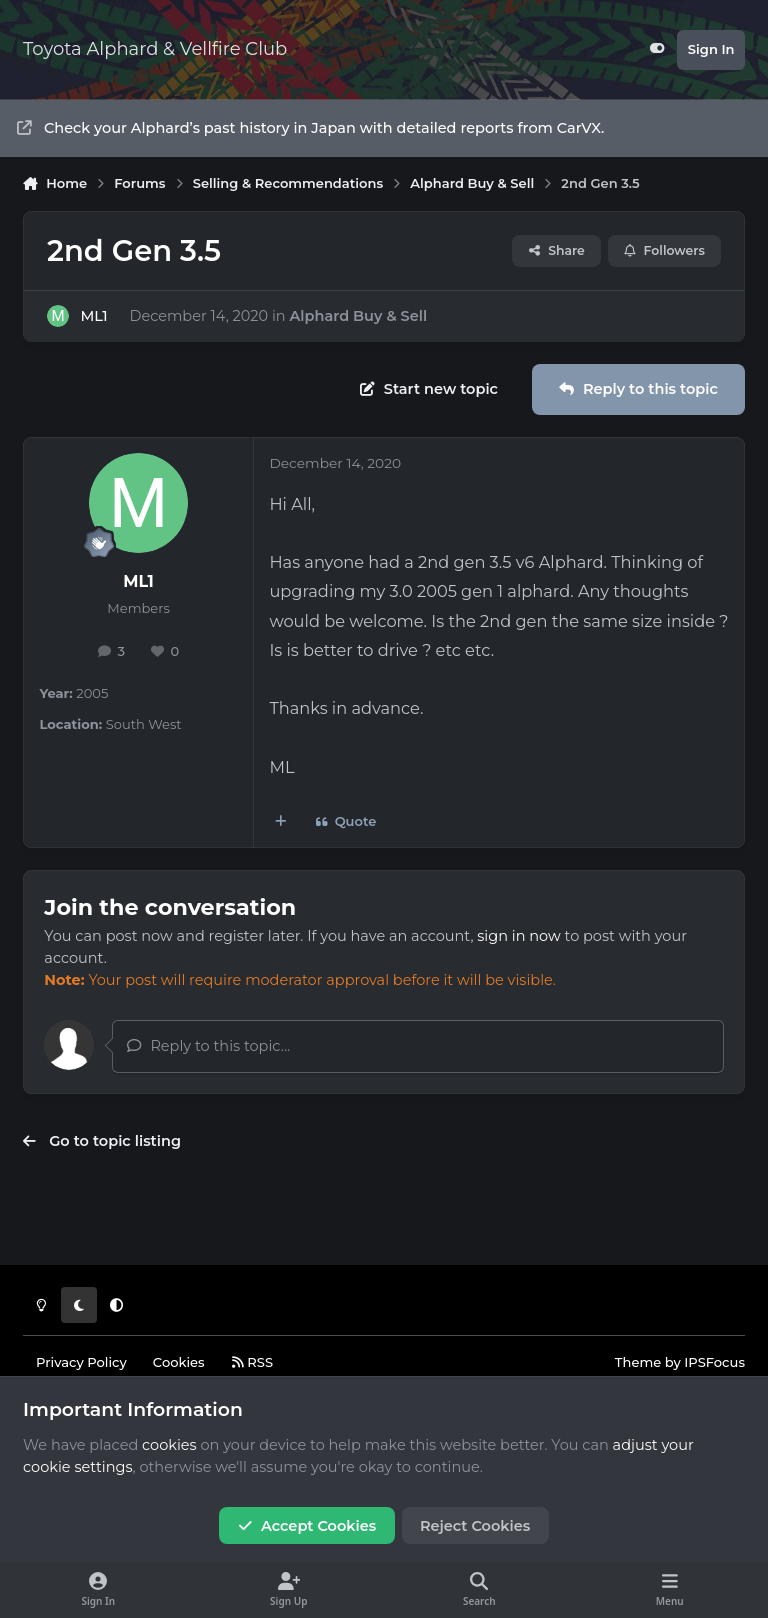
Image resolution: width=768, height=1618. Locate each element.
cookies (169, 1445)
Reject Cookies (475, 1526)
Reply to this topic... (208, 1046)
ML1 (93, 315)
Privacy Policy (81, 1362)
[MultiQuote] (281, 822)
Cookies (179, 1362)
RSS (252, 1362)
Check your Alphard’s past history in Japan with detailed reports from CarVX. (310, 128)
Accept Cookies (307, 1526)
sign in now (518, 936)
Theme (638, 1362)
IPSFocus (714, 1362)
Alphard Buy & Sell (359, 315)
